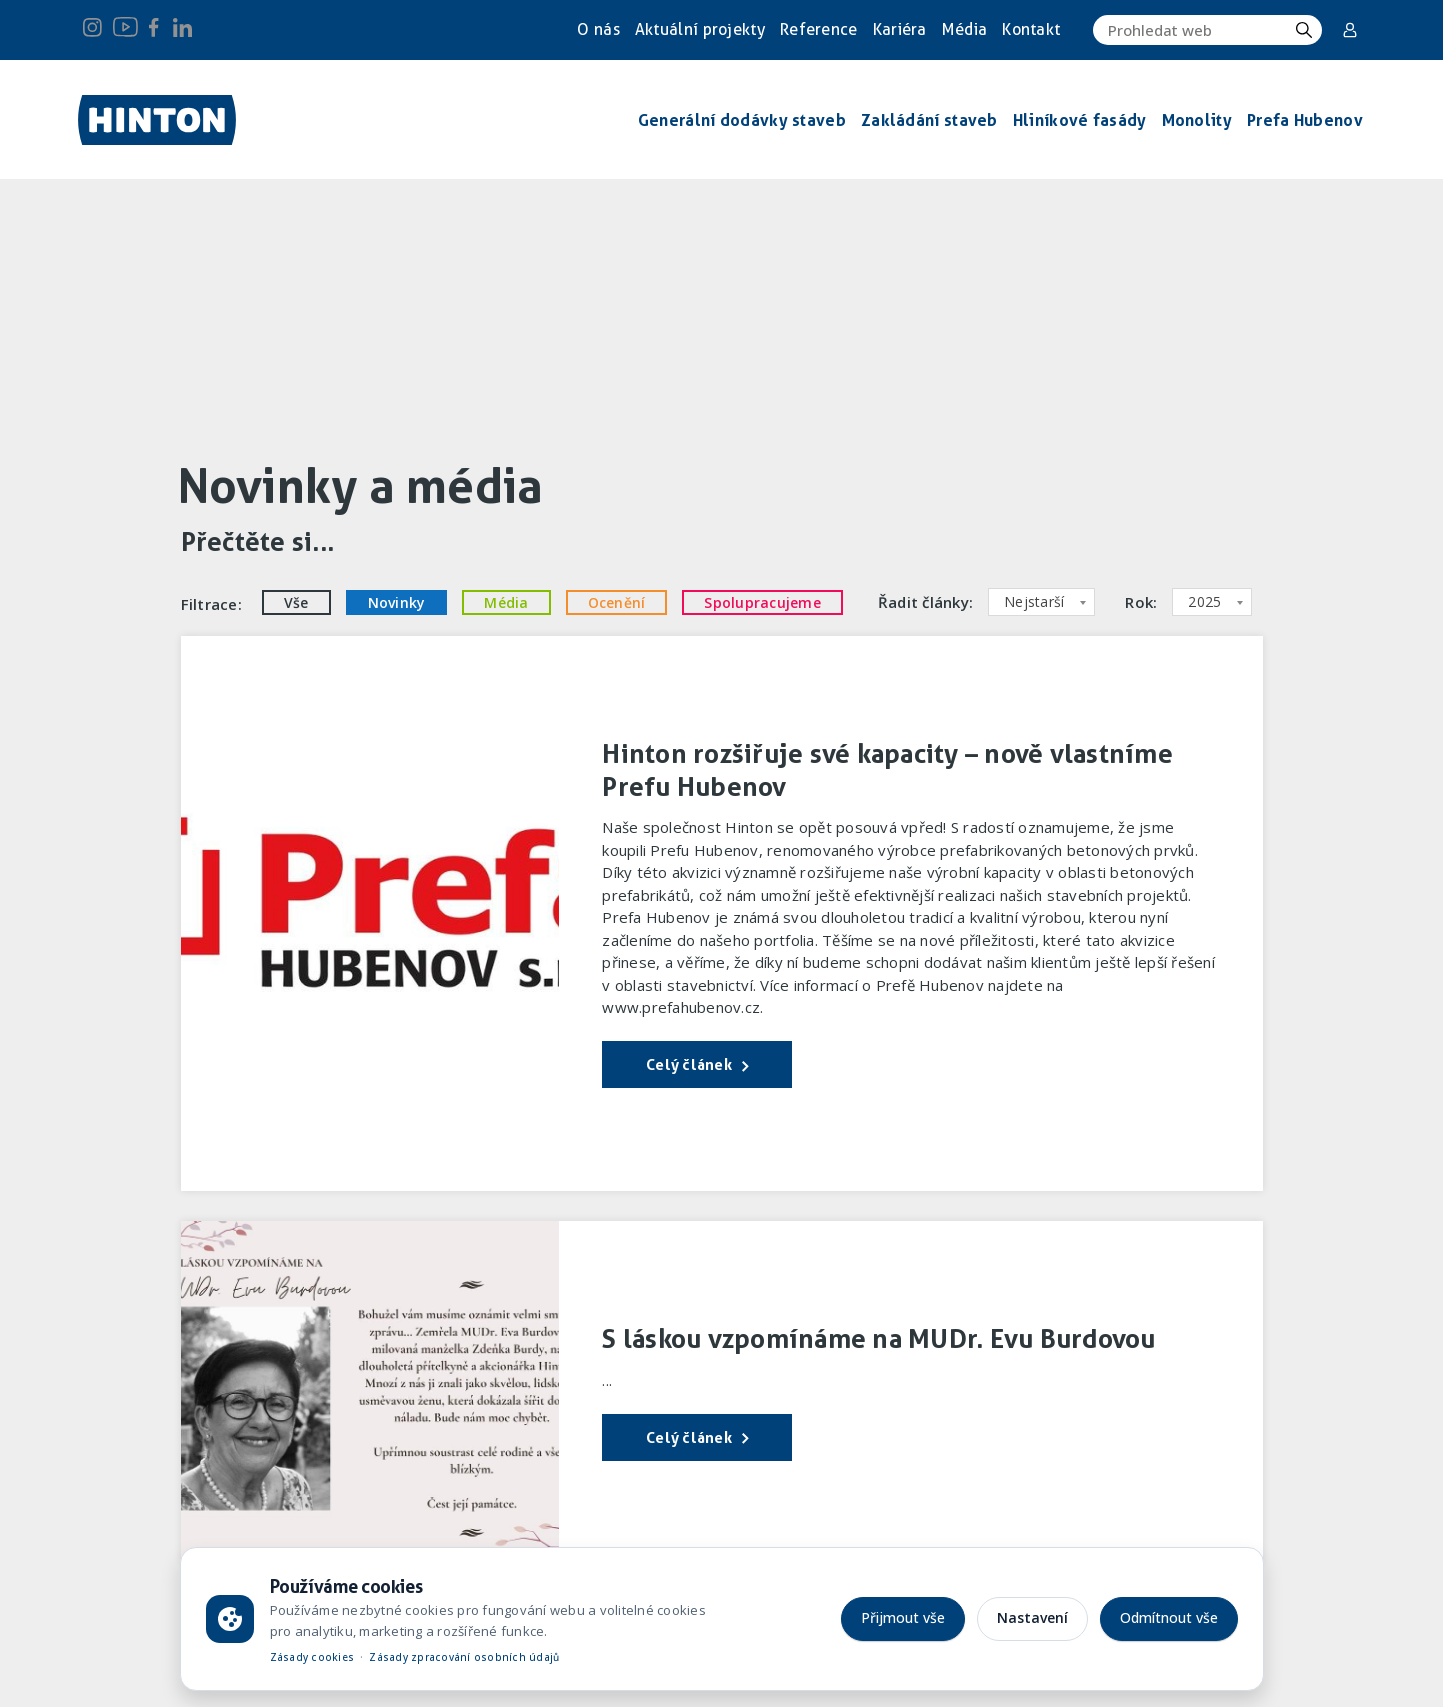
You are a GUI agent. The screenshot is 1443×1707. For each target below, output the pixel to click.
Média (965, 29)
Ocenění (617, 602)
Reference (819, 29)
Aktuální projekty (700, 29)
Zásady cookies (312, 1657)
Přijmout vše (903, 1617)
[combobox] (1041, 602)
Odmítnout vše (1169, 1617)
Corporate (1350, 30)
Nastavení (1032, 1617)
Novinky (397, 602)
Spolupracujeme (762, 602)
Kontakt (1031, 29)
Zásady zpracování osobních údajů (464, 1657)
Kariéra (900, 29)
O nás (598, 29)
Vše (296, 602)
